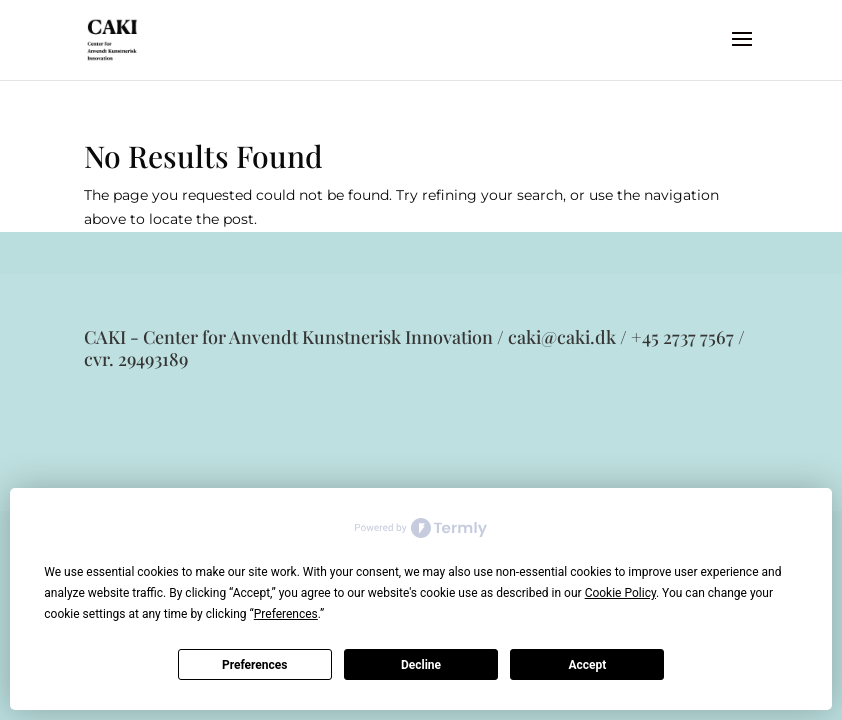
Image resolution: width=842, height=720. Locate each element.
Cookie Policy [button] (620, 593)
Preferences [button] (286, 614)
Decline (421, 665)
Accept (587, 665)
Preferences (255, 665)
